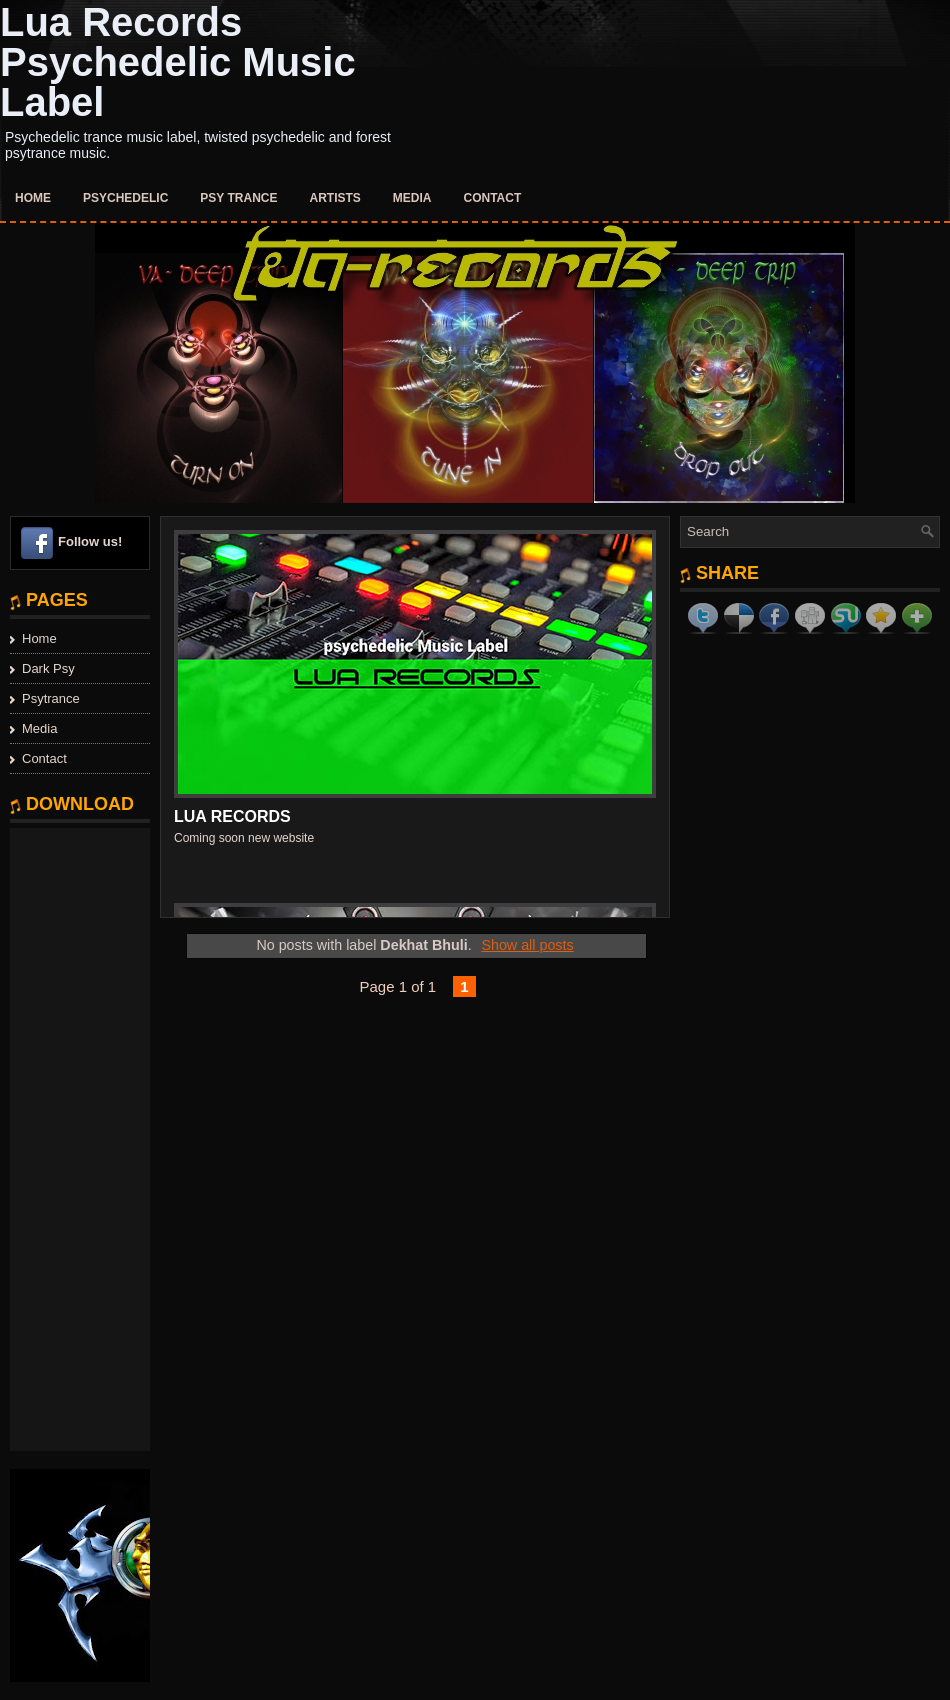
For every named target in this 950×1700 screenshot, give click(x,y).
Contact (493, 198)
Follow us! (90, 541)
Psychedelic (125, 198)
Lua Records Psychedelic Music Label (178, 62)
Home (33, 198)
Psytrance (51, 698)
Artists (335, 198)
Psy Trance (238, 198)
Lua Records (232, 816)
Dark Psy (48, 668)
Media (412, 198)
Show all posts (527, 945)
